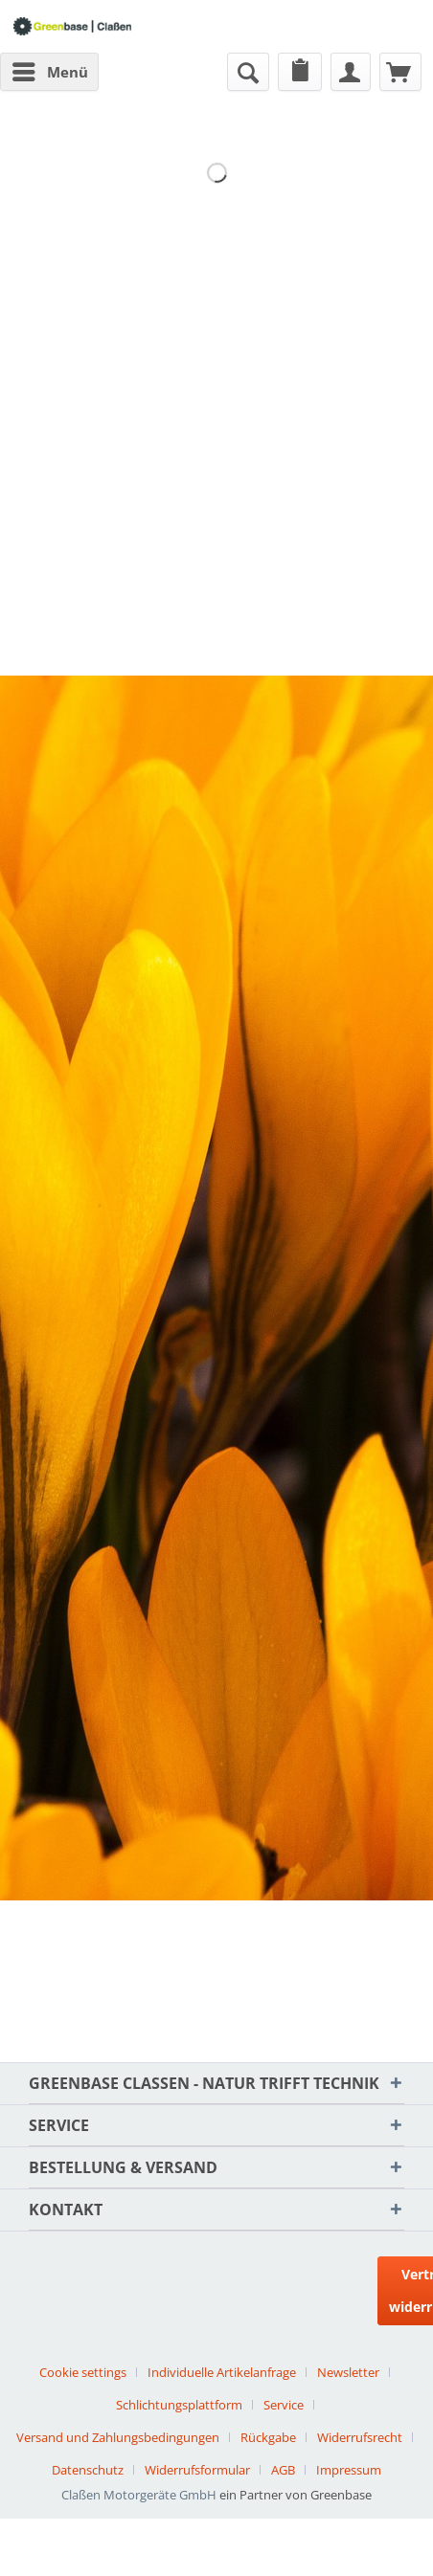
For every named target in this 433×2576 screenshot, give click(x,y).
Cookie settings (82, 2372)
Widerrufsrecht (359, 2437)
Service (283, 2404)
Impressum (348, 2469)
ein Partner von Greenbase (295, 2494)
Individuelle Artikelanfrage (222, 2372)
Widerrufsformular (197, 2469)
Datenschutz (88, 2469)
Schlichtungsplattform (179, 2404)
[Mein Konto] (350, 72)
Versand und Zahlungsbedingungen (117, 2437)
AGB (283, 2469)
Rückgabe (268, 2437)
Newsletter (348, 2372)
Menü (50, 68)
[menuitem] (49, 72)
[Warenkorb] (400, 72)
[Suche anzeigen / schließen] (248, 72)
